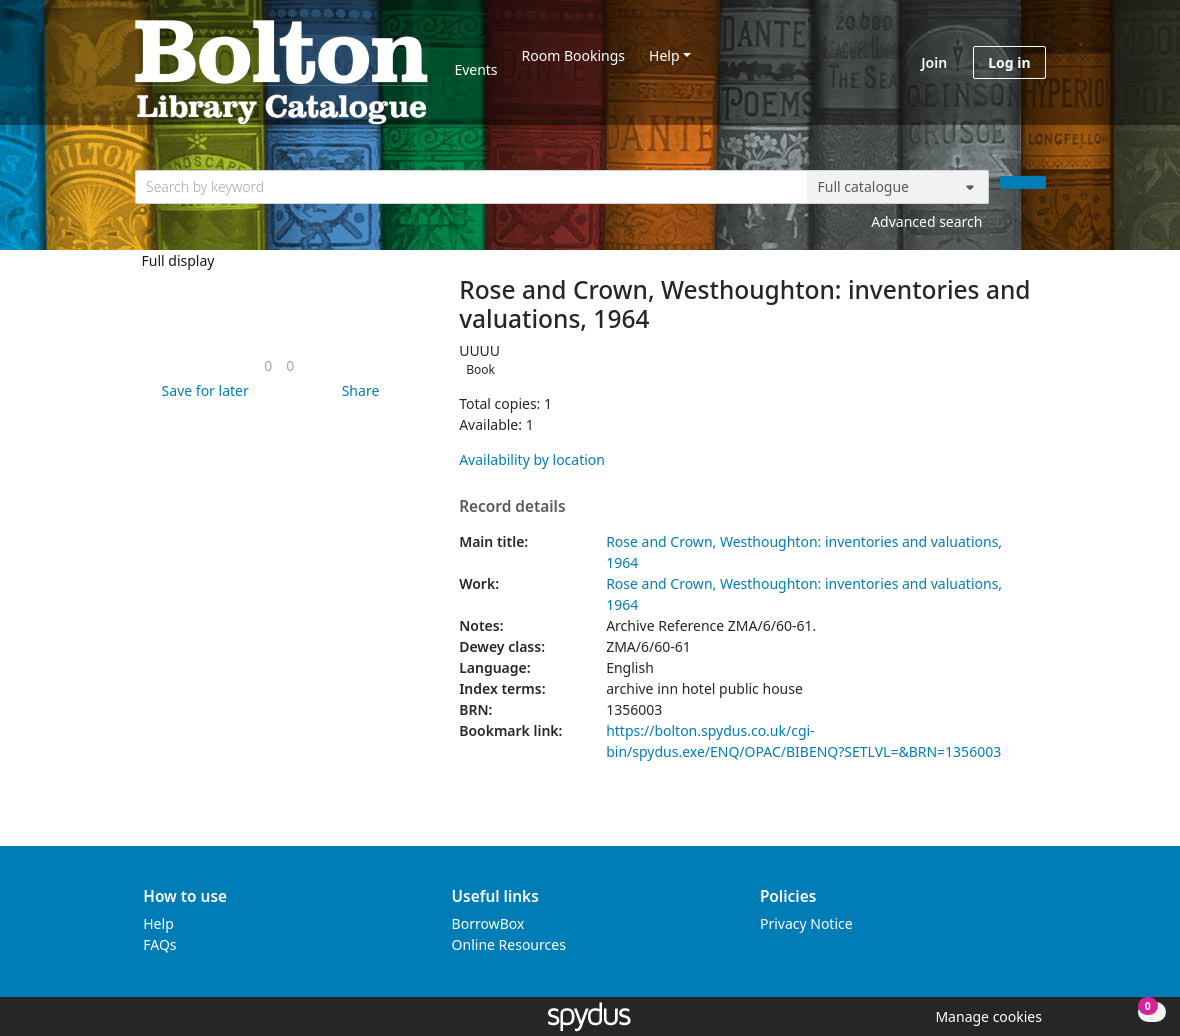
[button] (202, 390)
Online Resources (509, 944)
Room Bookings (573, 55)
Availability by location (532, 459)
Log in (1009, 62)
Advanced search (926, 221)
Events (475, 69)
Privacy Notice (806, 923)
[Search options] (898, 187)
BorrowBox (488, 923)
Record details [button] (512, 507)
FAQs (159, 944)
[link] (268, 365)
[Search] (1023, 182)
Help (664, 55)
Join (934, 62)
